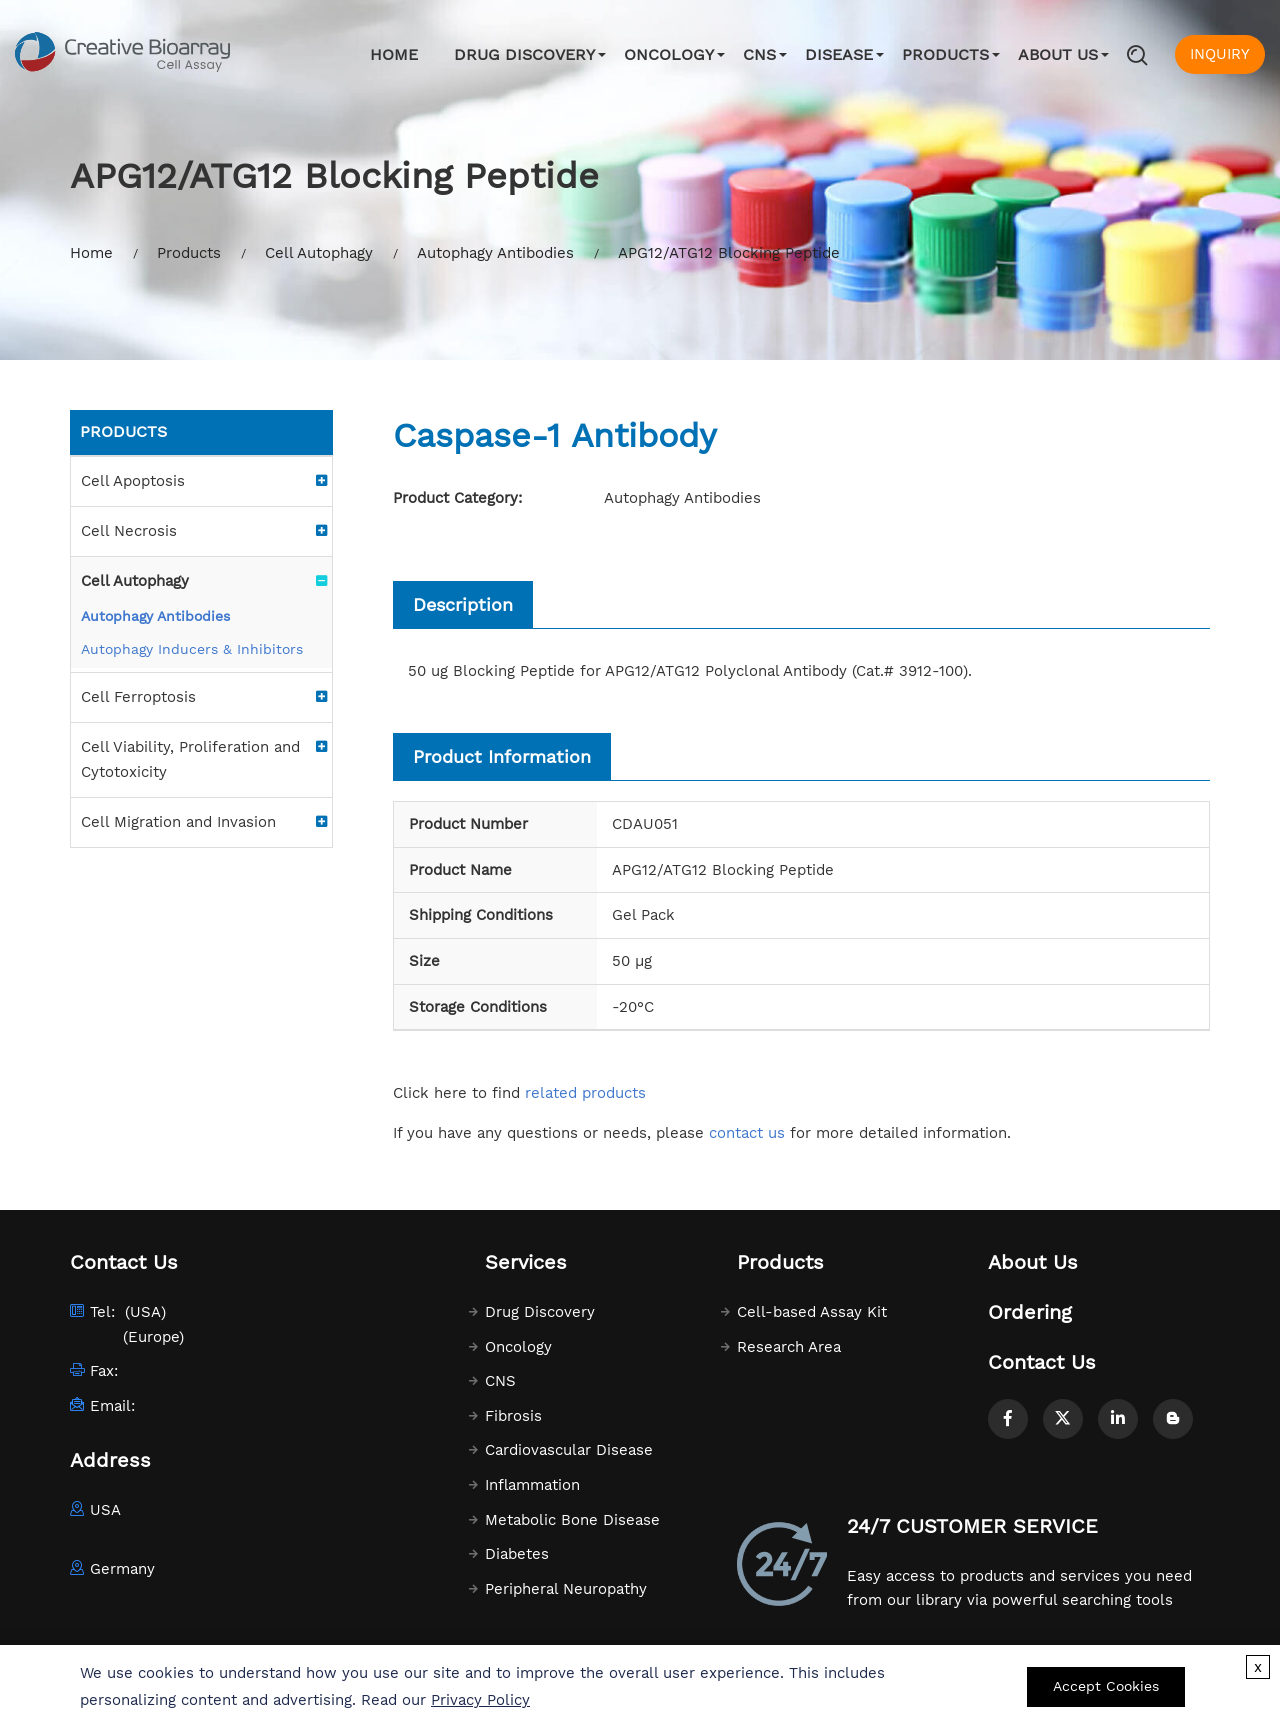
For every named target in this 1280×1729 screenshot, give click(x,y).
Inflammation (532, 1485)
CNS (759, 55)
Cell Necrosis (129, 531)
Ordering (1030, 1312)
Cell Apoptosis (133, 481)
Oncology (669, 55)
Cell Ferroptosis (138, 697)
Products (945, 55)
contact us (747, 1133)
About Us (1058, 55)
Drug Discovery (524, 55)
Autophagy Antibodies (495, 253)
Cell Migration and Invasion (178, 822)
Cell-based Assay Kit (812, 1312)
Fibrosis (513, 1416)
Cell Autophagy (319, 253)
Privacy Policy (480, 1700)
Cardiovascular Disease (569, 1450)
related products (585, 1093)
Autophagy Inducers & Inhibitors (192, 649)
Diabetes (517, 1554)
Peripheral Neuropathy (566, 1589)
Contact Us (1042, 1362)
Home (394, 55)
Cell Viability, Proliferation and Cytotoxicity (190, 759)
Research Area (789, 1347)
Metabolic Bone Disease (572, 1520)
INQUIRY (1220, 54)
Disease (839, 55)
